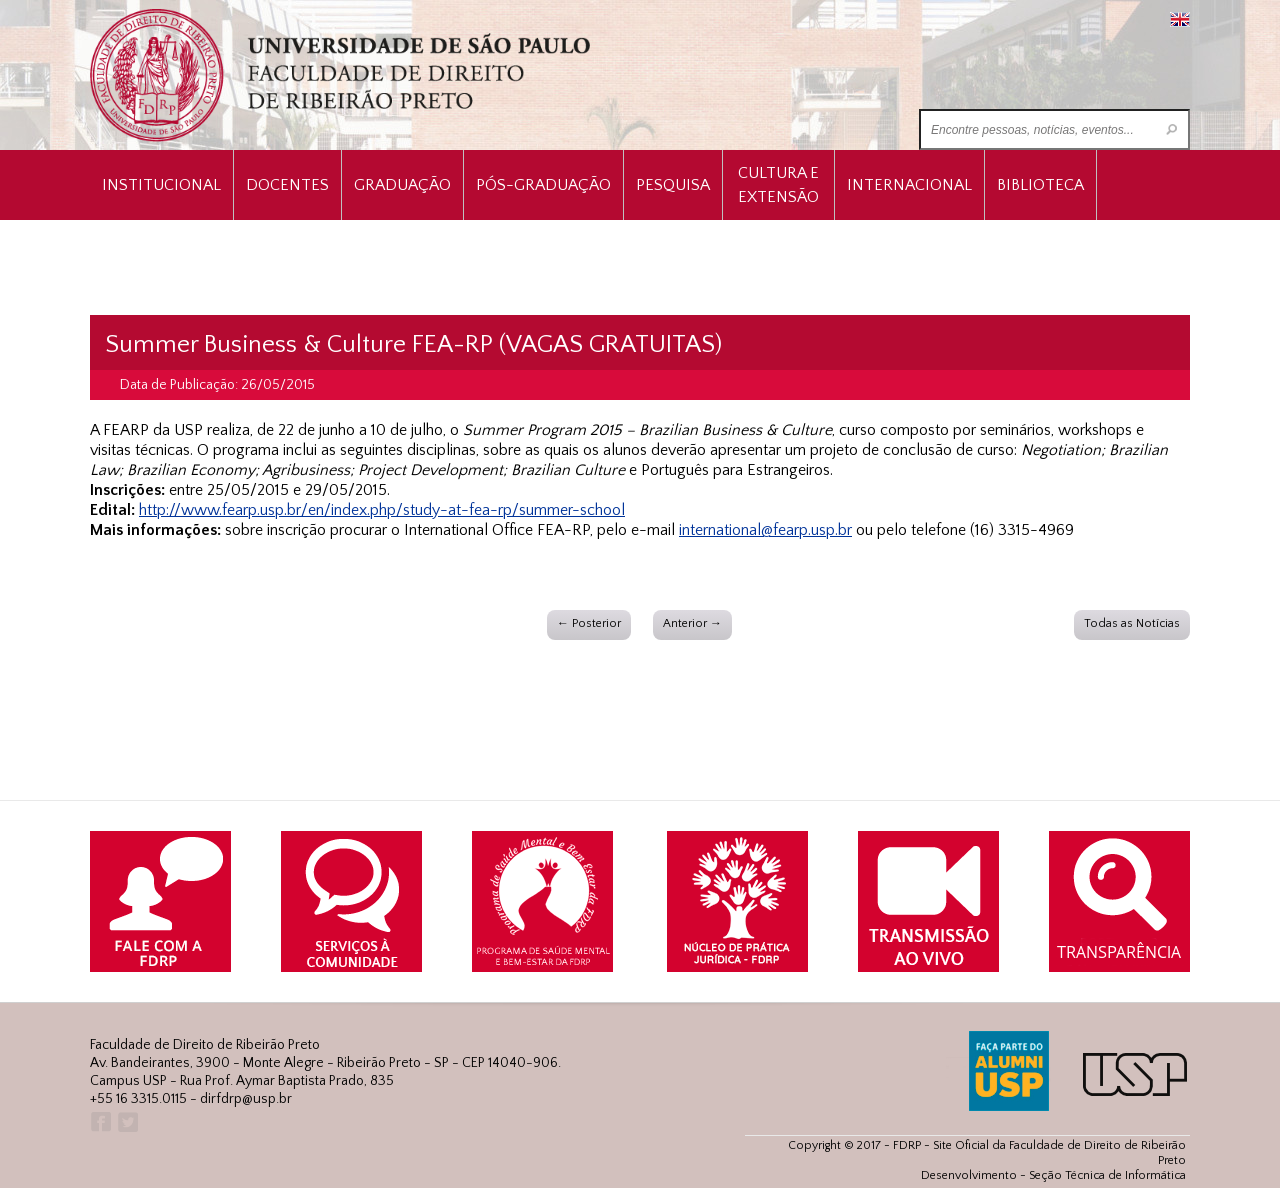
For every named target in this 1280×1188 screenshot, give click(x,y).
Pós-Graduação (543, 185)
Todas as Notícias (1132, 623)
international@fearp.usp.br (765, 530)
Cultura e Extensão (778, 185)
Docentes (287, 185)
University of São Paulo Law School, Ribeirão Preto (342, 75)
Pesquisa (673, 185)
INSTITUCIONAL (161, 185)
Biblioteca (1040, 185)
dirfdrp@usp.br (246, 1099)
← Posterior (589, 623)
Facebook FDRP (99, 1122)
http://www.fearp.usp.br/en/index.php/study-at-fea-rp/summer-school (382, 510)
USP (1135, 1074)
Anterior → (692, 623)
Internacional (909, 185)
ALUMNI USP (1009, 1071)
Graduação (402, 185)
